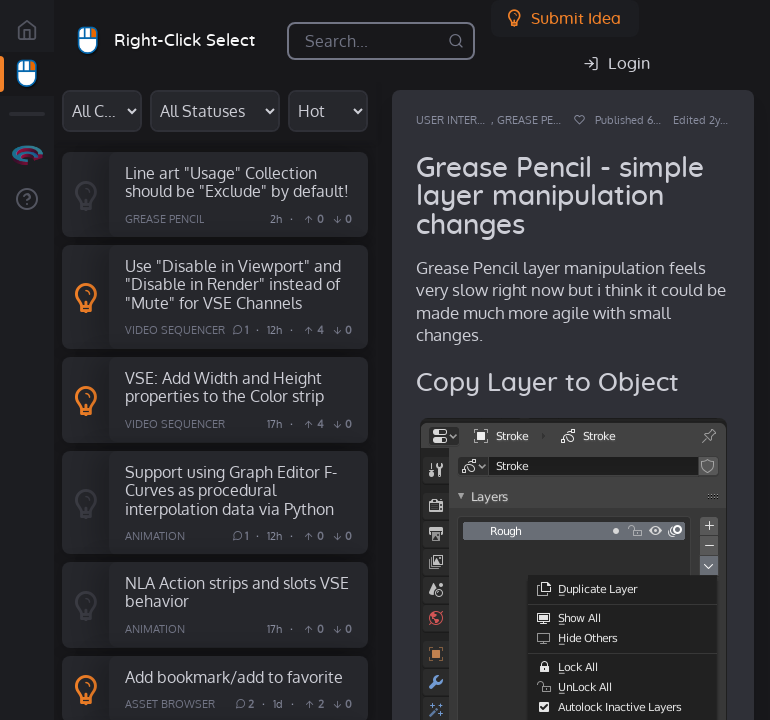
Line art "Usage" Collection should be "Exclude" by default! (237, 182)
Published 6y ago (637, 120)
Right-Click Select (184, 40)
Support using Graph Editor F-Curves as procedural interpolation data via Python (231, 490)
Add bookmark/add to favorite (234, 676)
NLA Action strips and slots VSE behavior (237, 592)
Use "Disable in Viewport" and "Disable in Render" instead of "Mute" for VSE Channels (233, 284)
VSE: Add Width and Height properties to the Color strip (224, 387)
